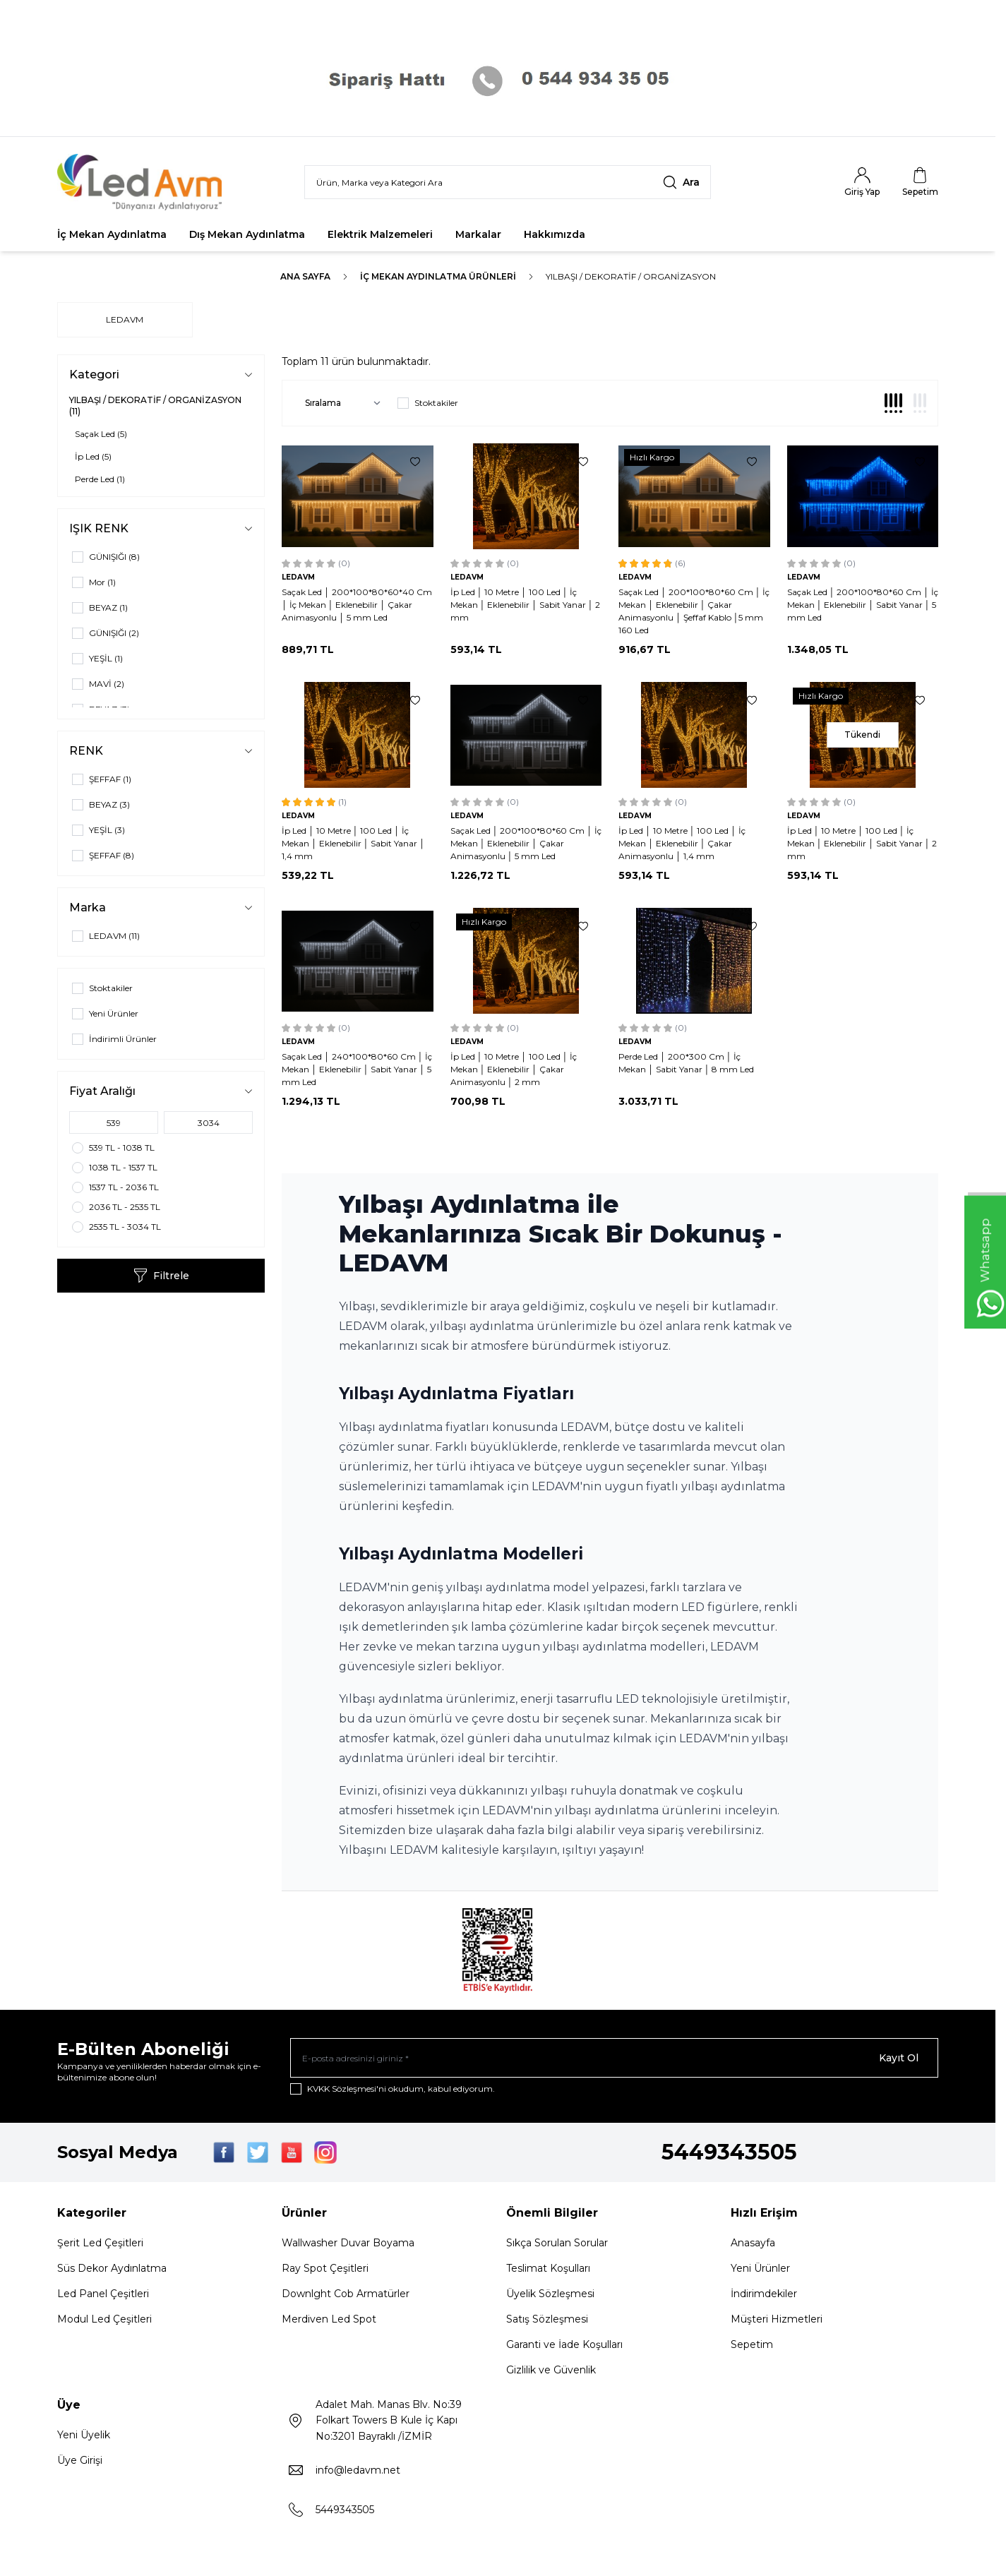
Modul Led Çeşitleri (104, 2319)
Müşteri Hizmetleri (776, 2319)
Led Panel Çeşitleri (103, 2293)
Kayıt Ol (898, 2057)
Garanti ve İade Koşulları (564, 2344)
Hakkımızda (554, 234)
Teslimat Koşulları (548, 2268)
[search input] (507, 182)
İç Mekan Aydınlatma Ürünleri (438, 276)
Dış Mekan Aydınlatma (247, 234)
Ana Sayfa (305, 276)
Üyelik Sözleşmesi (550, 2293)
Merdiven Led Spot (329, 2319)
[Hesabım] (862, 182)
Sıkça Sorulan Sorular (557, 2242)
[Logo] (142, 182)
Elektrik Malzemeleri (380, 234)
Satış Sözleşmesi (547, 2319)
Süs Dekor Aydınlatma (112, 2268)
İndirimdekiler (764, 2293)
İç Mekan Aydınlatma (112, 234)
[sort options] (340, 403)
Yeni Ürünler (760, 2268)
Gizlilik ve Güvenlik (551, 2370)
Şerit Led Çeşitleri (100, 2242)
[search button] (681, 182)
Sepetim (752, 2344)
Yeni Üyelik (83, 2434)
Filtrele (161, 1276)
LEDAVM (124, 319)
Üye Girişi (79, 2460)
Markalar (478, 234)
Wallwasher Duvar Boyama (348, 2242)
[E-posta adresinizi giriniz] (614, 2058)
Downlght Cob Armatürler (345, 2293)
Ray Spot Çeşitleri (325, 2268)
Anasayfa (753, 2242)
